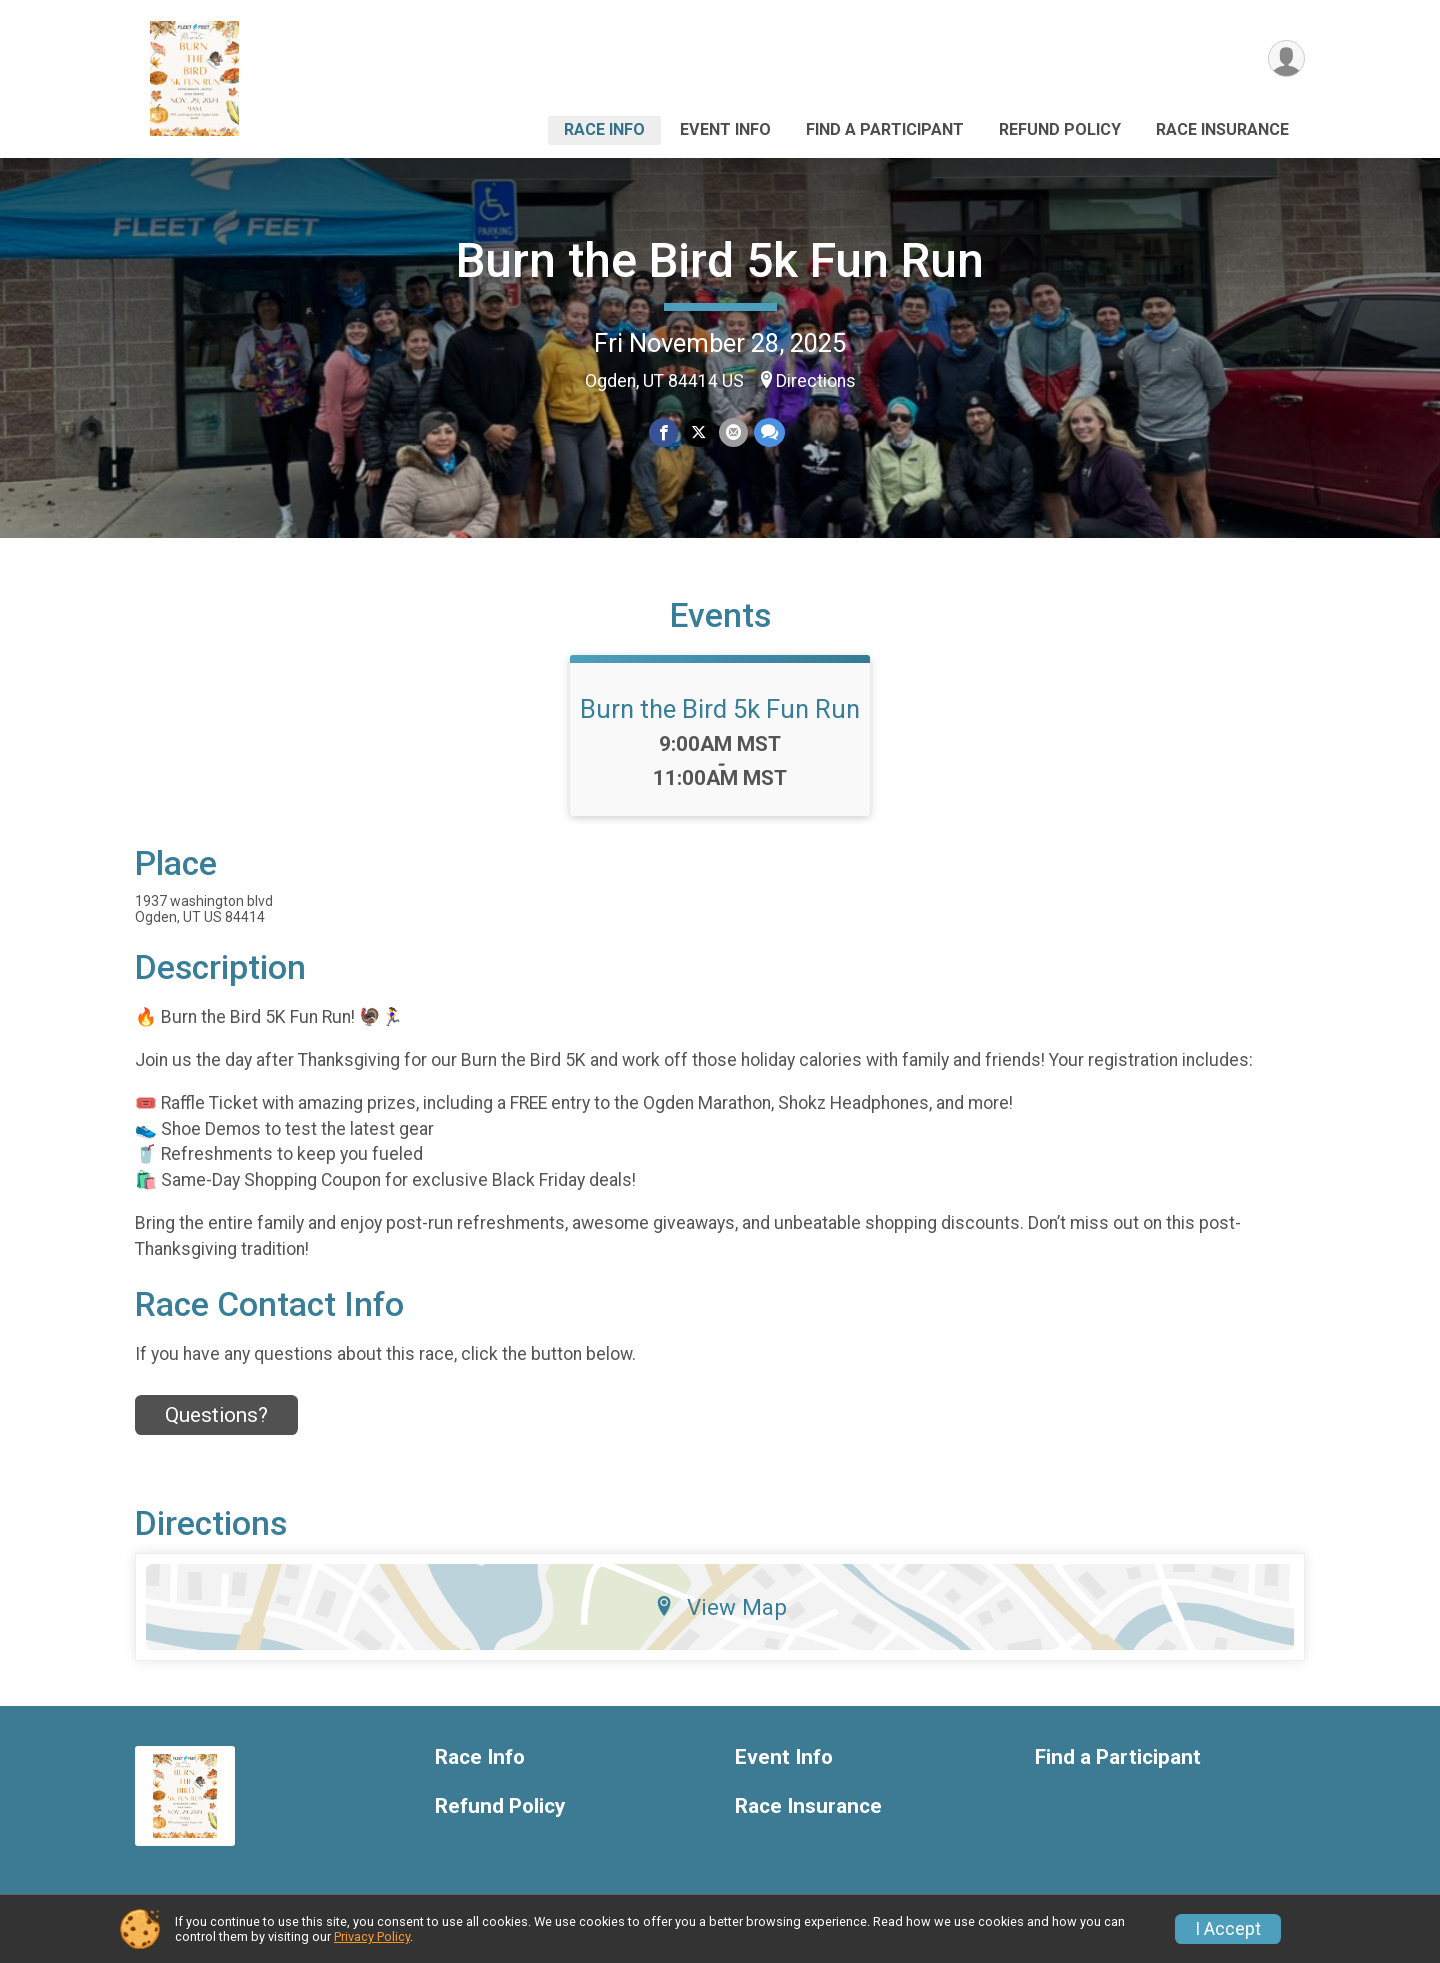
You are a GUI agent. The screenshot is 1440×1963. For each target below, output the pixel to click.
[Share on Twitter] (698, 432)
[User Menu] (1286, 58)
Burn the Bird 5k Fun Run (720, 260)
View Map (720, 1607)
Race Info (604, 129)
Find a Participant (885, 129)
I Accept (1228, 1929)
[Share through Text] (769, 432)
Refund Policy (1060, 129)
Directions (816, 381)
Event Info (725, 129)
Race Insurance (1222, 129)
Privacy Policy (372, 1936)
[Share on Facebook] (663, 432)
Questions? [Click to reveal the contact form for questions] (216, 1415)
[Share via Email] (733, 432)
